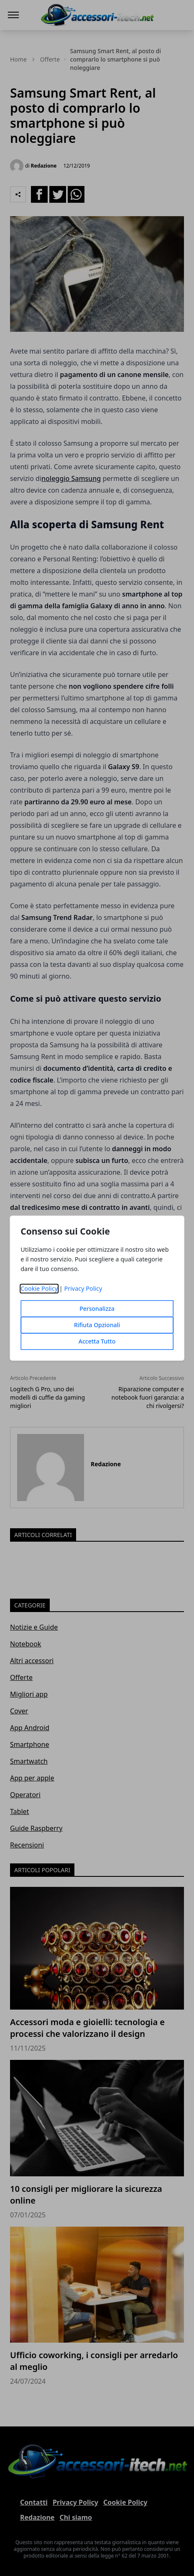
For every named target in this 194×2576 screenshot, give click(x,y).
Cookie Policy (39, 1288)
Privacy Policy (83, 1288)
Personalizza (97, 1309)
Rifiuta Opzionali (97, 1325)
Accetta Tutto (97, 1341)
